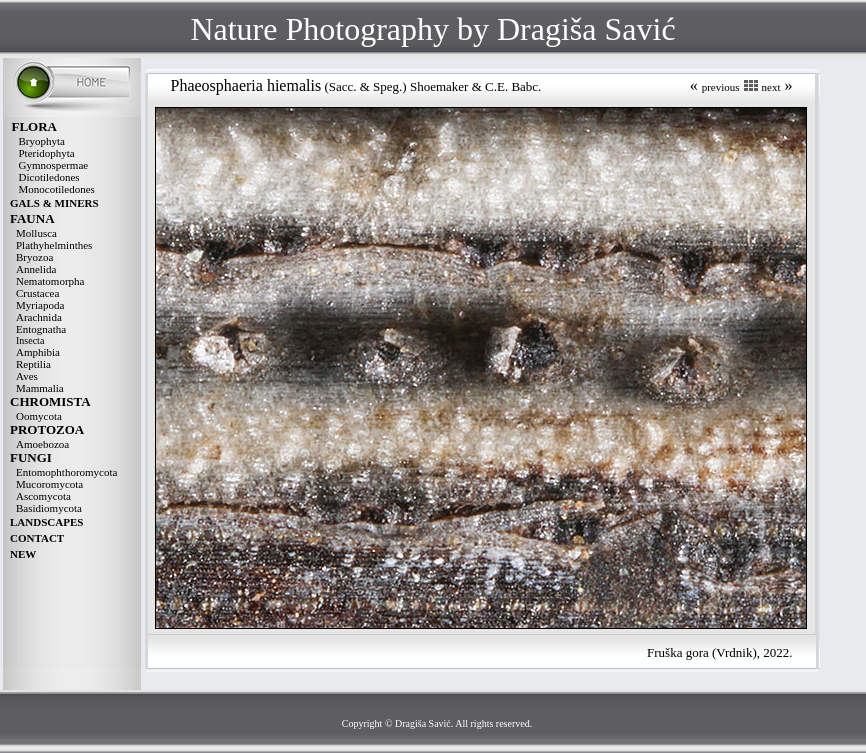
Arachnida (39, 317)
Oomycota (39, 416)
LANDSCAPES (46, 522)
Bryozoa (34, 257)
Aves (27, 376)
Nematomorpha (50, 281)
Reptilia (33, 364)
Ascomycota (43, 496)
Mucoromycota (49, 484)
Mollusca (36, 233)
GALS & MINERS (54, 203)
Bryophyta (42, 141)
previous (721, 87)
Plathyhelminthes (54, 245)
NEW (23, 554)
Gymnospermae (54, 165)
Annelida (36, 269)
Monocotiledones (57, 189)
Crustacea (37, 293)
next (771, 87)
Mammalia (40, 388)
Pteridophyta (47, 153)
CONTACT (37, 538)
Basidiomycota (49, 508)
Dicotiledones (49, 177)
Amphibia (38, 352)
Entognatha (41, 329)
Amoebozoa (42, 444)
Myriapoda (40, 305)
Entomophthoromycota (66, 472)
